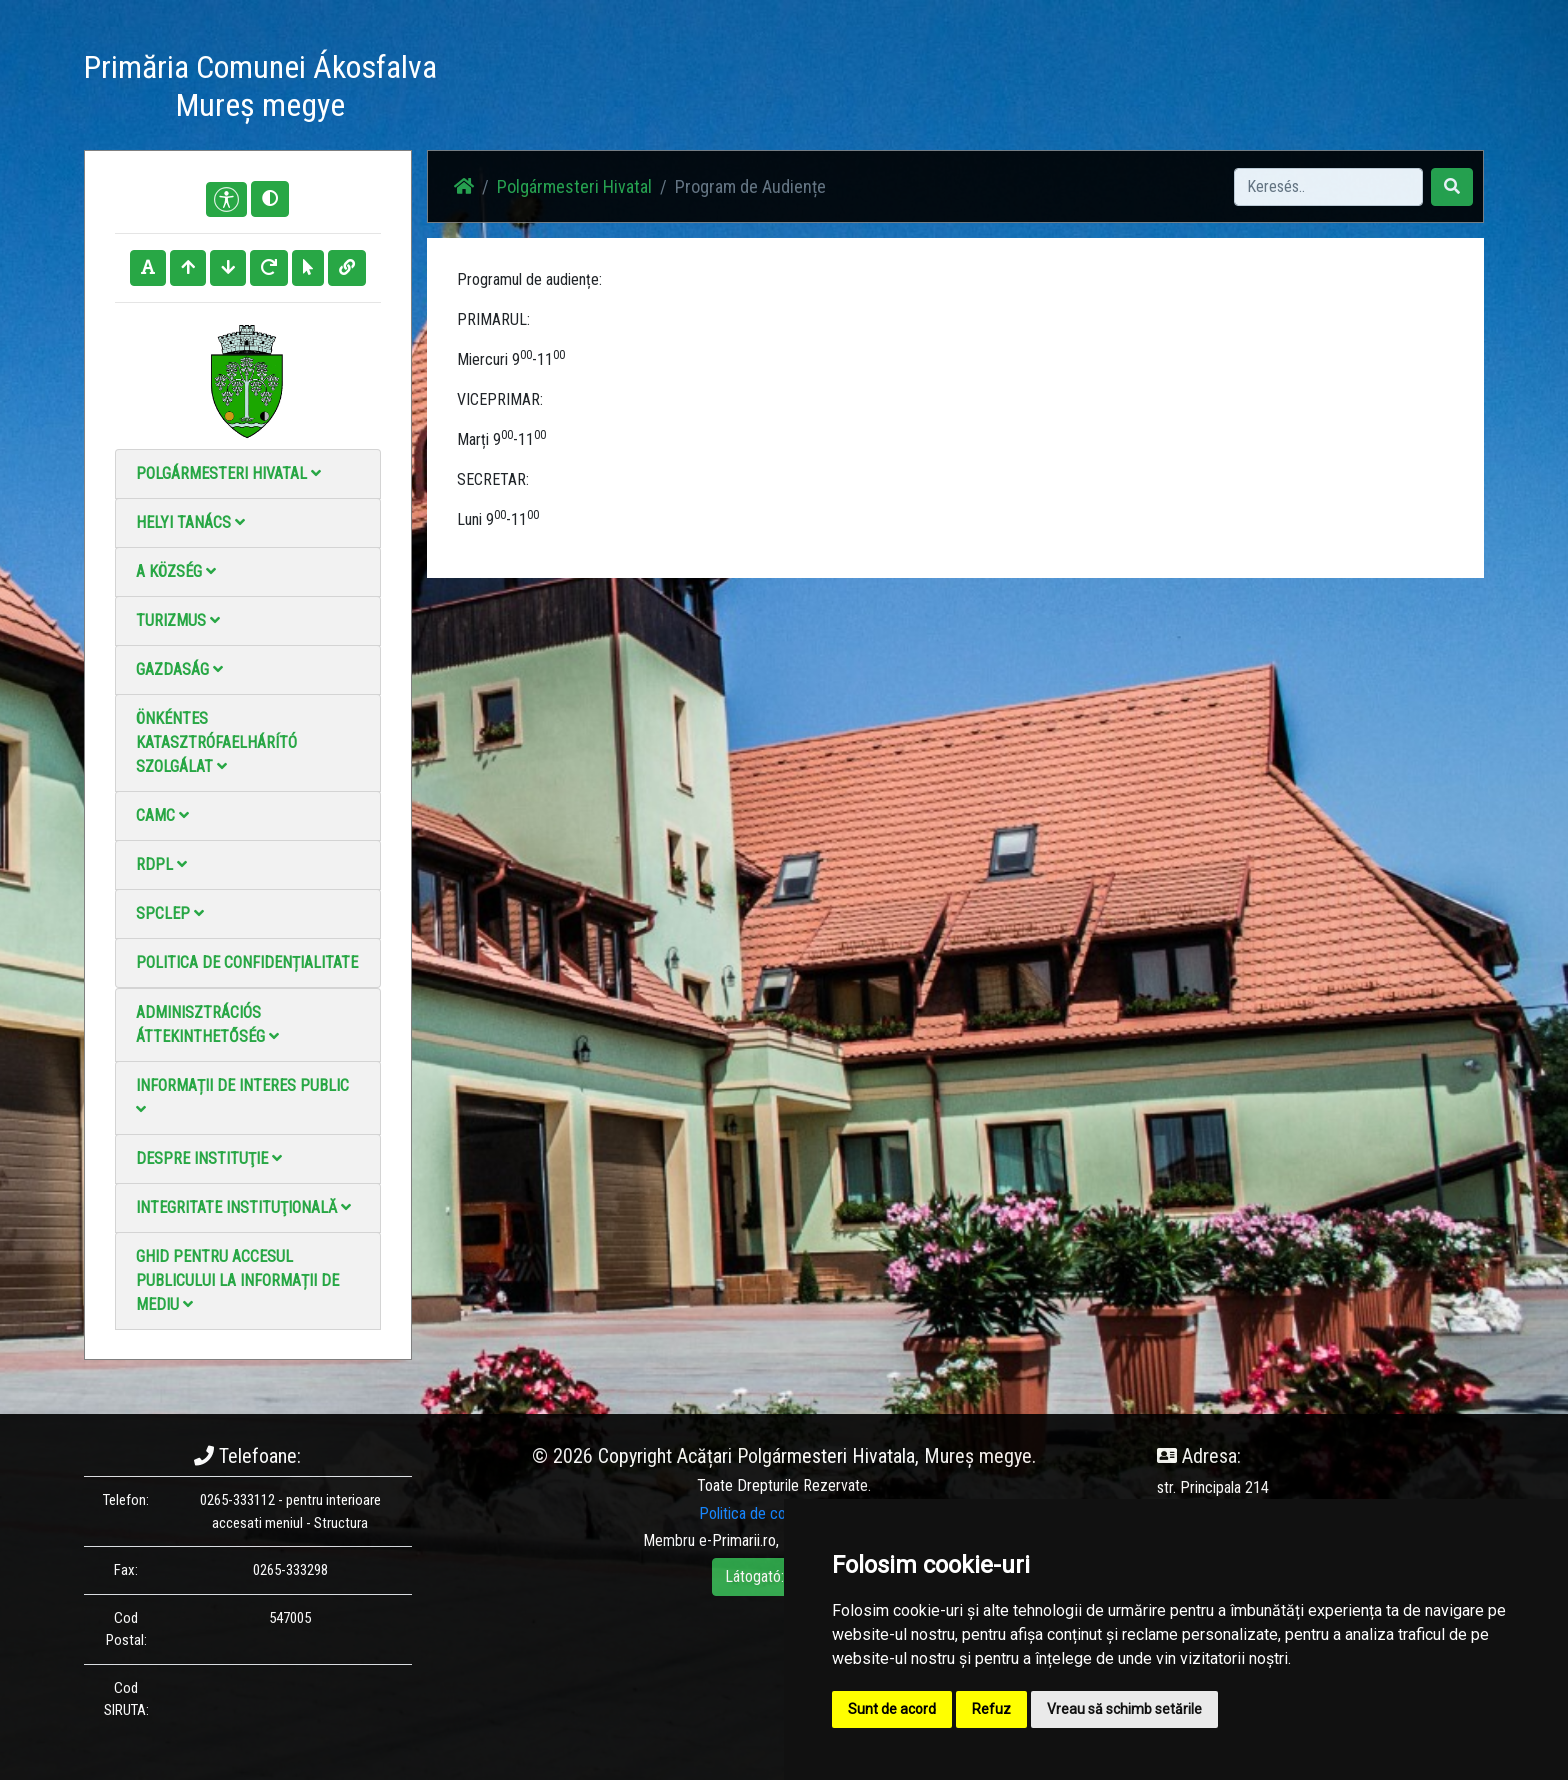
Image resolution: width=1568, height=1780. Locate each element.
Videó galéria (920, 89)
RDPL (161, 864)
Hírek (741, 89)
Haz (686, 89)
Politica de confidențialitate (247, 962)
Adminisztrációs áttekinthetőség (207, 1024)
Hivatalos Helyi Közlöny (1176, 89)
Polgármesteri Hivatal (228, 473)
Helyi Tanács (190, 522)
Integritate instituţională (243, 1207)
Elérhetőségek (1032, 89)
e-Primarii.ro (737, 1540)
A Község (176, 571)
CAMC (162, 815)
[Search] (1328, 187)
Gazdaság (179, 669)
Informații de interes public (242, 1096)
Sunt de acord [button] (892, 1709)
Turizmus (178, 620)
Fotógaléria (819, 89)
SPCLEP (170, 913)
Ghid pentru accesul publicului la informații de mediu (237, 1280)
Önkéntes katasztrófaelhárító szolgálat (216, 742)
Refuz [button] (991, 1709)
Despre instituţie (209, 1158)
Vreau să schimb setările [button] (1124, 1709)
